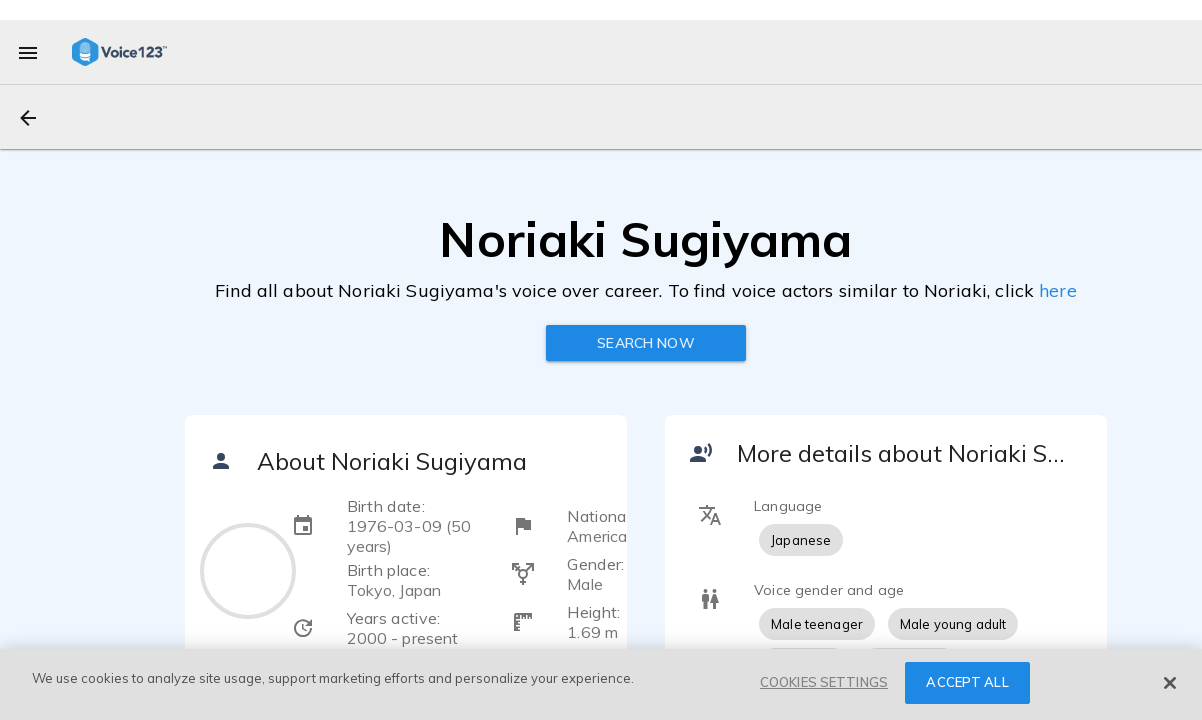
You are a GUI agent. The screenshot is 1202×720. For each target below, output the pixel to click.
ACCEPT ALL (967, 682)
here (1058, 290)
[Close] (1170, 683)
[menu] (28, 52)
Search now (645, 343)
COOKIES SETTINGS (824, 682)
